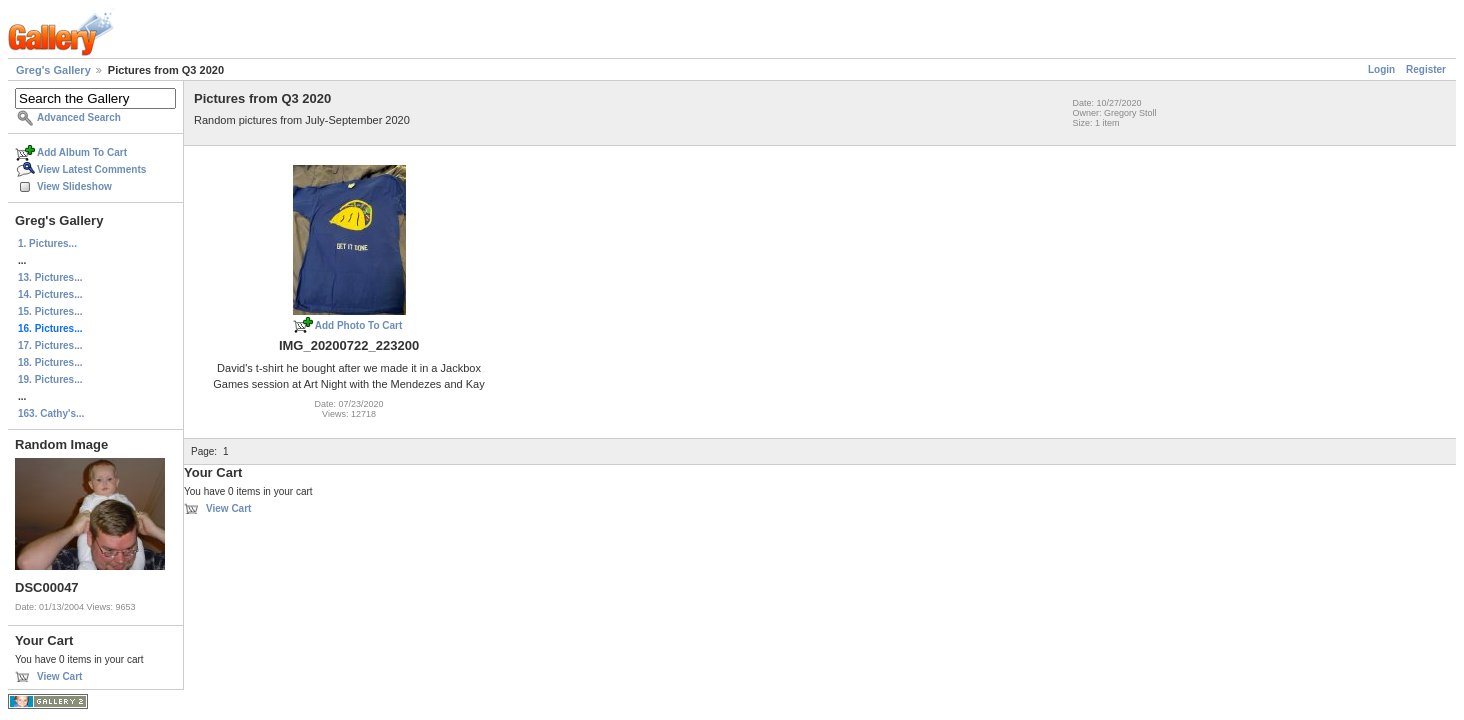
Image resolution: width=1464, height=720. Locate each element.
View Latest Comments (91, 169)
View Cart (59, 676)
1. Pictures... (47, 243)
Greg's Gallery (53, 70)
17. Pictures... (50, 345)
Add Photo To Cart (359, 325)
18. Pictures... (50, 362)
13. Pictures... (50, 277)
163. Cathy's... (51, 413)
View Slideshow (74, 186)
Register (1426, 69)
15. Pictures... (50, 311)
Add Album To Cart (82, 152)
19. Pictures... (50, 379)
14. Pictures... (50, 294)
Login (1381, 69)
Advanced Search (79, 117)
